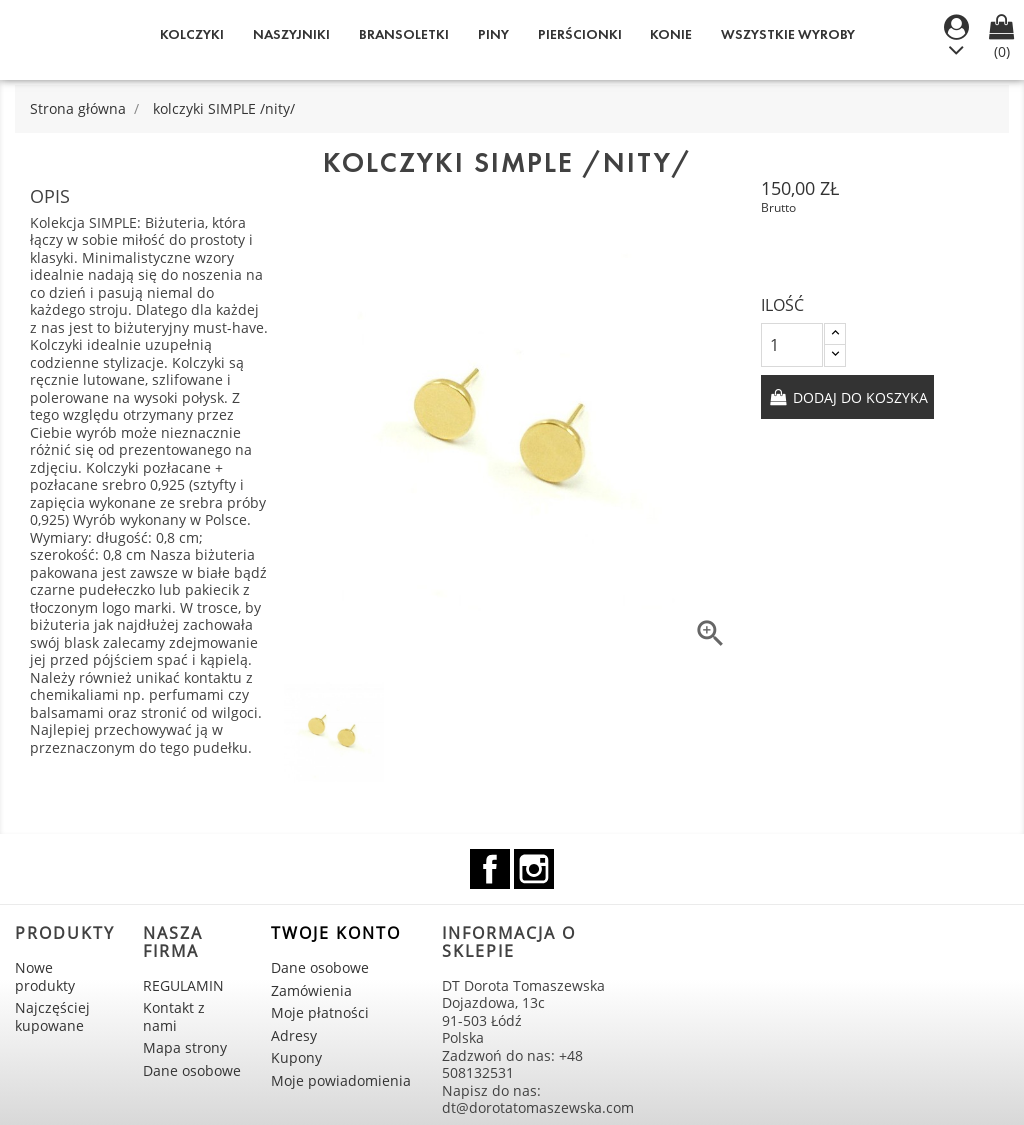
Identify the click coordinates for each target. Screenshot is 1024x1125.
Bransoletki (404, 34)
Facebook (490, 869)
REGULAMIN (183, 985)
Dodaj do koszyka (858, 397)
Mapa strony (185, 1047)
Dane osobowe (192, 1070)
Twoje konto (336, 933)
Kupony (296, 1057)
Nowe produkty (45, 976)
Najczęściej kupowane (52, 1016)
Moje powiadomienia (341, 1080)
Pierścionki (580, 34)
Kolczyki (192, 34)
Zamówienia (311, 990)
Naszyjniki (291, 34)
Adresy (294, 1035)
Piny (493, 34)
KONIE (671, 34)
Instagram (534, 869)
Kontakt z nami (174, 1016)
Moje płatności (320, 1012)
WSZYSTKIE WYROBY (788, 34)
